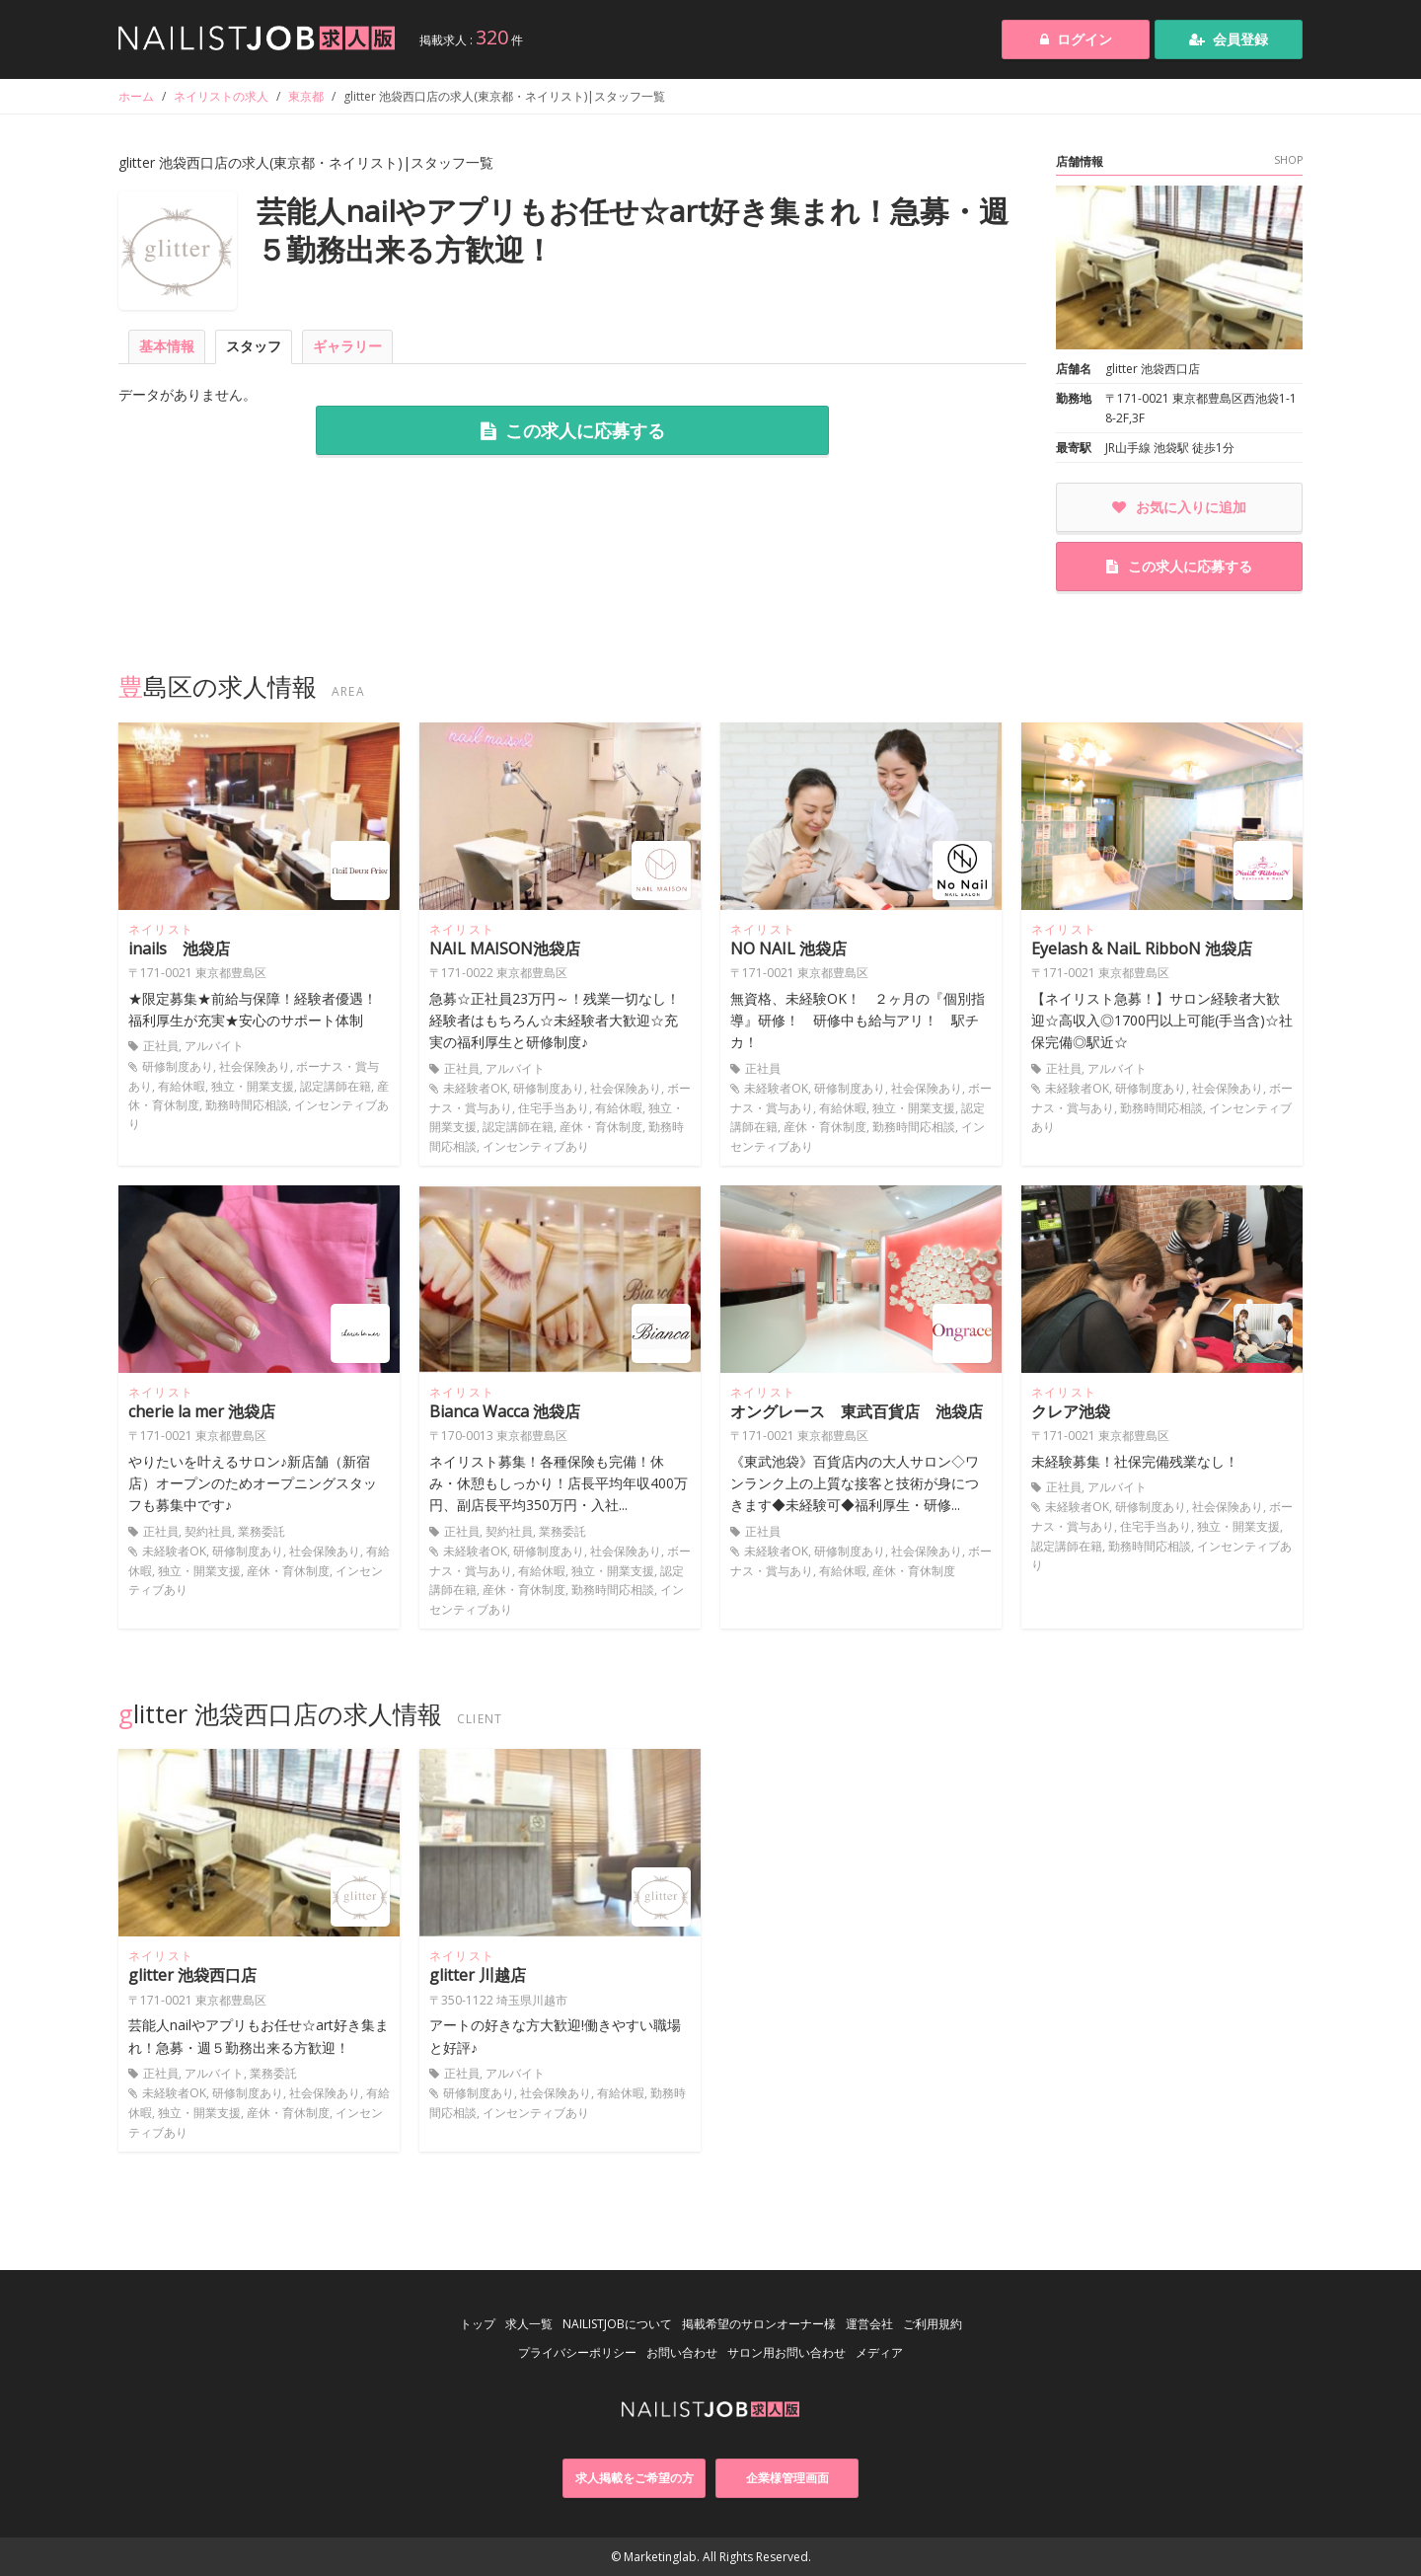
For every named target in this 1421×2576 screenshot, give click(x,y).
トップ (477, 2323)
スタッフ (253, 346)
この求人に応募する (573, 430)
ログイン (1076, 39)
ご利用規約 (932, 2323)
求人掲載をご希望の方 (634, 2477)
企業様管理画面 (787, 2477)
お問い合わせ (681, 2352)
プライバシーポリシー (577, 2352)
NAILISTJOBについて (617, 2323)
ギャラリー (347, 346)
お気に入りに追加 (1179, 506)
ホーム (136, 96)
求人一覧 (529, 2323)
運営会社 (869, 2323)
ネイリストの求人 (221, 96)
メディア (879, 2352)
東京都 (306, 96)
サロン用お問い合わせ (786, 2352)
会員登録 (1228, 39)
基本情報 (166, 346)
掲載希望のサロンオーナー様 (759, 2323)
